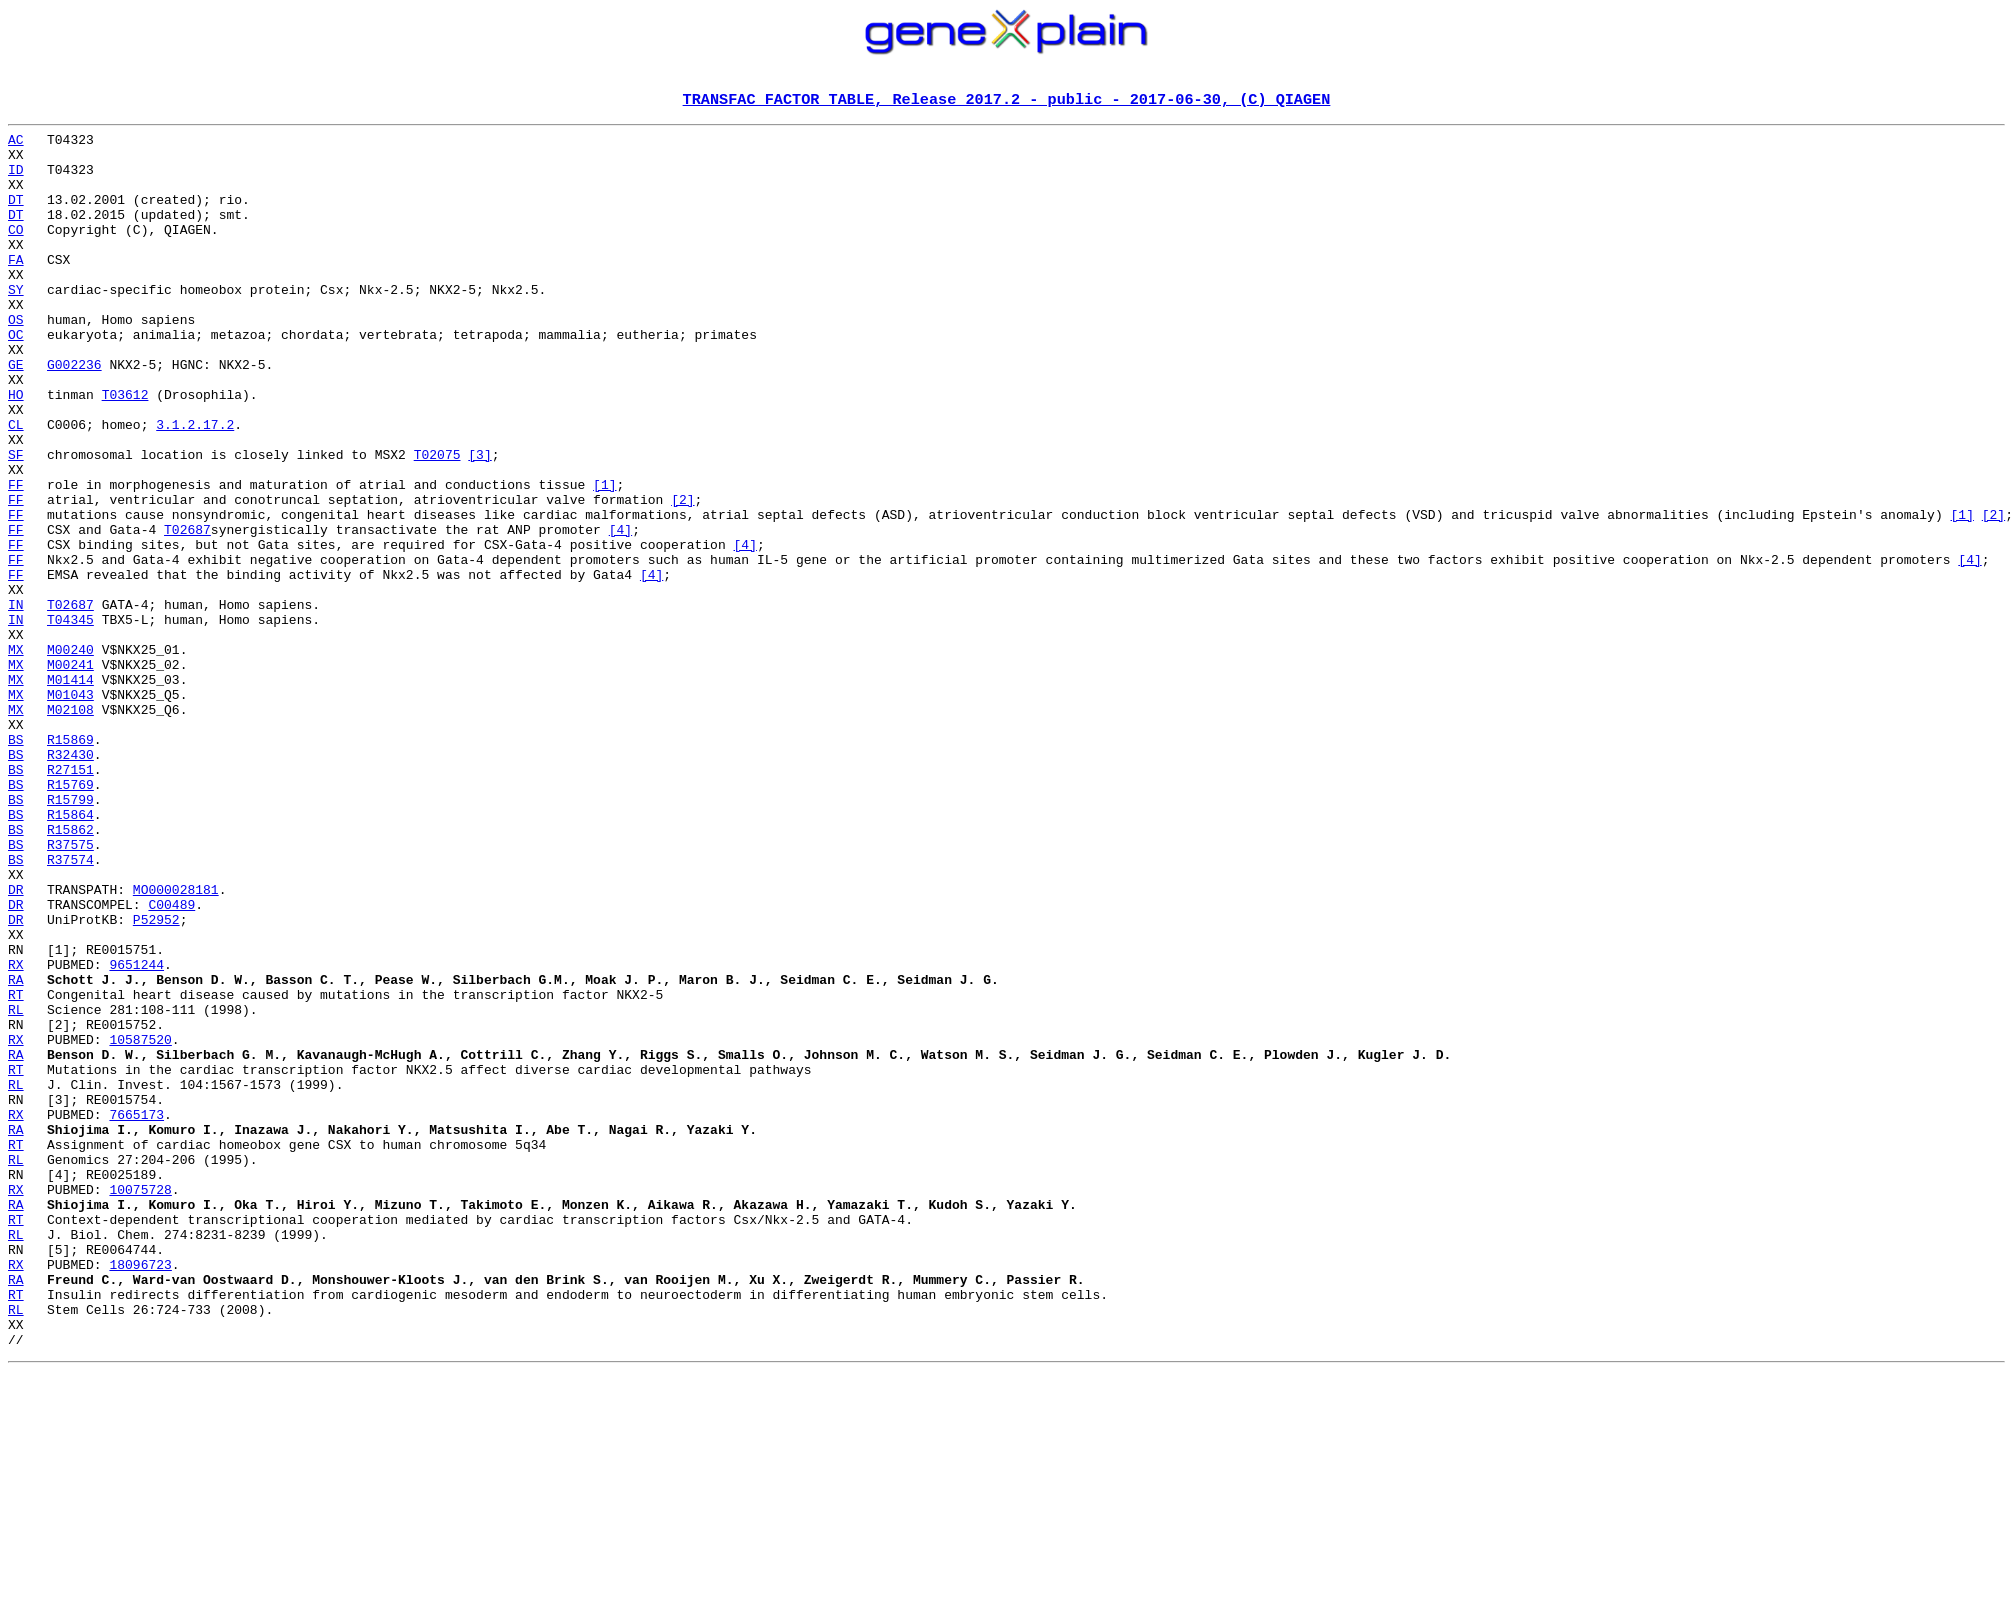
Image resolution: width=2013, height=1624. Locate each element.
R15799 (70, 936)
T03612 (125, 450)
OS (16, 360)
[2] (682, 576)
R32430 (70, 882)
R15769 (70, 918)
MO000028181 (176, 1044)
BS (16, 864)
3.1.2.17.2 (195, 486)
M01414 (70, 792)
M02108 (70, 828)
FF (16, 558)
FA (16, 288)
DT (16, 216)
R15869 (70, 864)
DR (16, 1044)
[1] (604, 558)
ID (16, 180)
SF (16, 522)
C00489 (171, 1062)
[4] (620, 612)
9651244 (136, 1134)
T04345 (70, 720)
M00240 (70, 756)
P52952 (156, 1080)
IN (16, 702)
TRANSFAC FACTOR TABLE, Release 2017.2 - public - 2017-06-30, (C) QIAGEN (1007, 101)
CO (16, 252)
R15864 (70, 954)
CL (16, 486)
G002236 (74, 414)
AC (16, 144)
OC (16, 378)
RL (16, 1188)
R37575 (70, 990)
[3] (479, 522)
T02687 (187, 612)
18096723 (140, 1494)
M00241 (70, 774)
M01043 (70, 810)
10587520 (140, 1224)
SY (16, 324)
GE (16, 414)
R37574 (70, 1008)
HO (16, 450)
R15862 (70, 972)
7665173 (136, 1314)
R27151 (70, 900)
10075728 (140, 1404)
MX (16, 756)
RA (16, 1152)
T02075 (437, 522)
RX (16, 1134)
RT (16, 1170)
